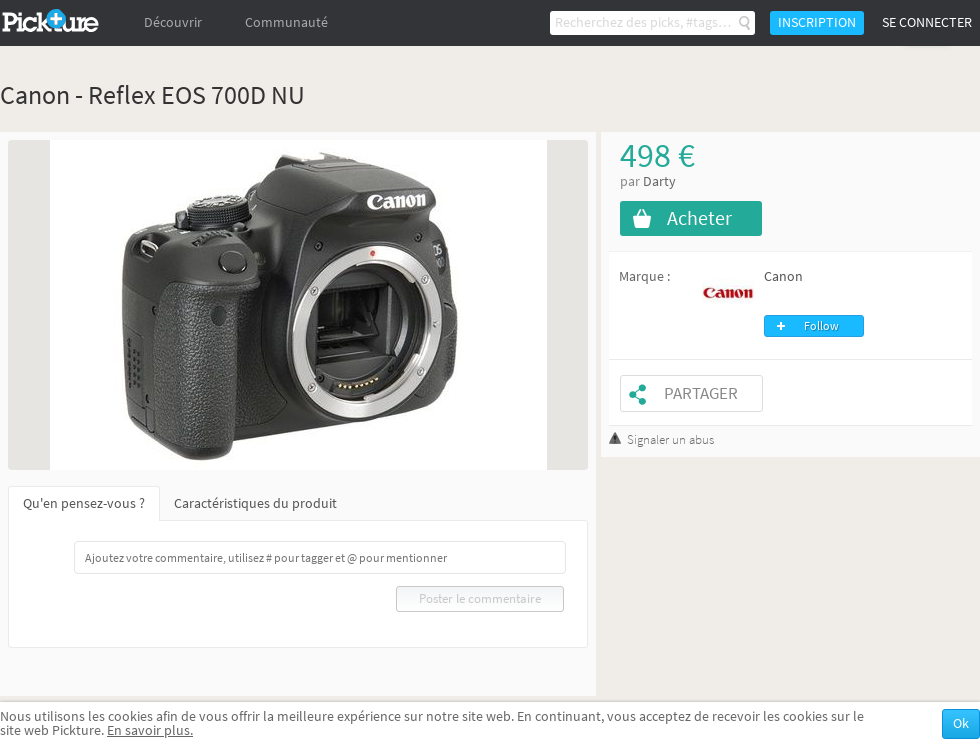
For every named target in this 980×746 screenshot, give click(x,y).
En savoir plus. (150, 730)
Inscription (817, 22)
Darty (659, 181)
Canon (783, 276)
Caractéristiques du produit (255, 503)
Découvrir (173, 22)
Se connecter (927, 22)
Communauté (286, 22)
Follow (821, 326)
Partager (701, 393)
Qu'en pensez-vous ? (84, 503)
